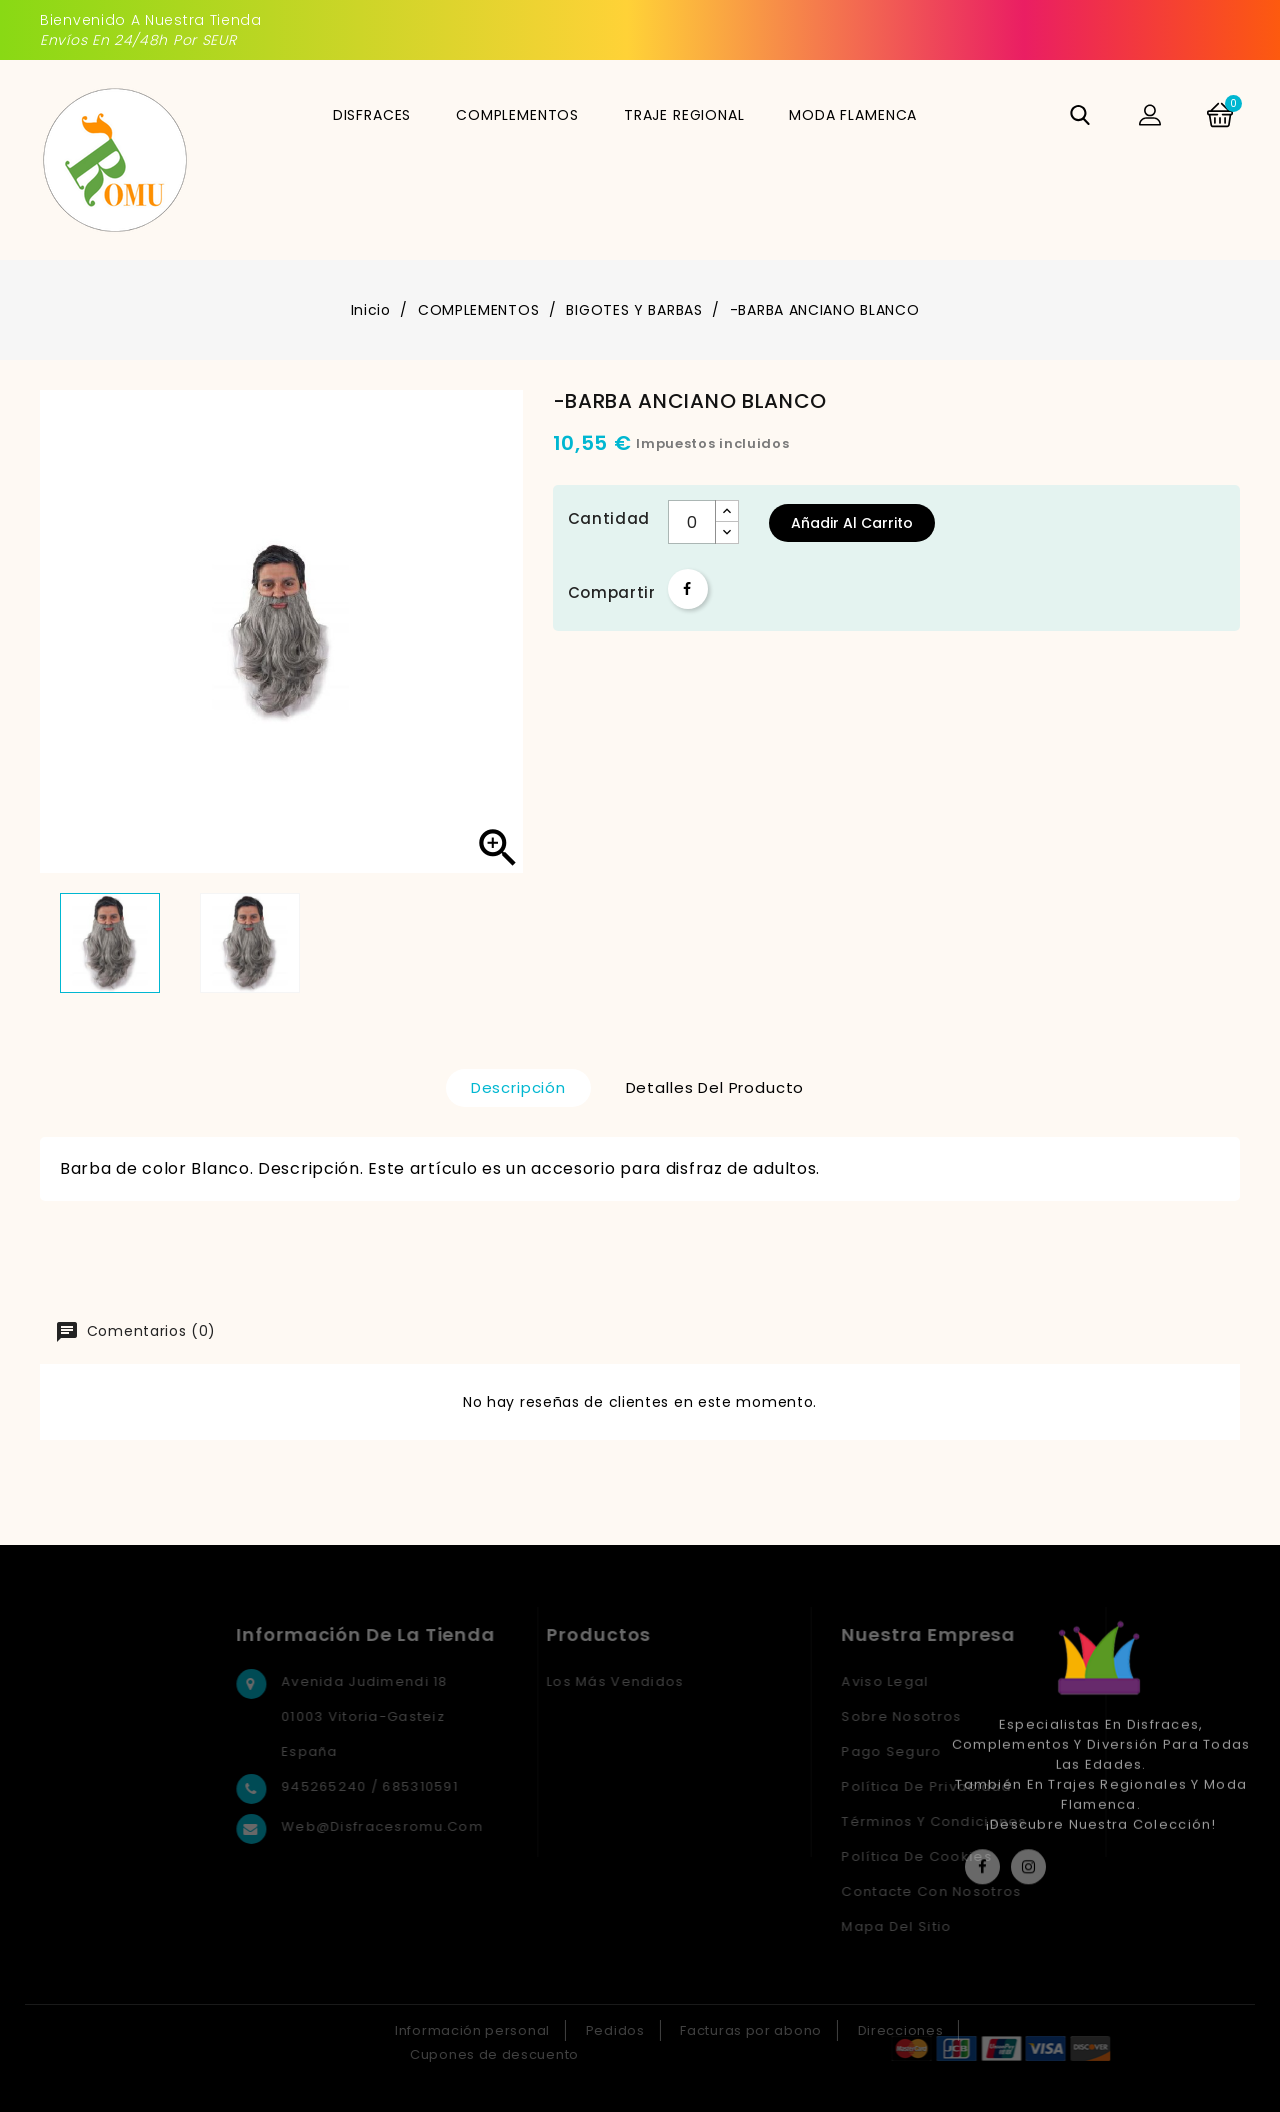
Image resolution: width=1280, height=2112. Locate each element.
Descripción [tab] (518, 1087)
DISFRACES (372, 115)
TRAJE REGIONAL (684, 115)
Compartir (688, 589)
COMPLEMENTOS (517, 115)
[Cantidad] (692, 522)
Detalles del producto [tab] (715, 1087)
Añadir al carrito (852, 523)
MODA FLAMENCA (853, 115)
